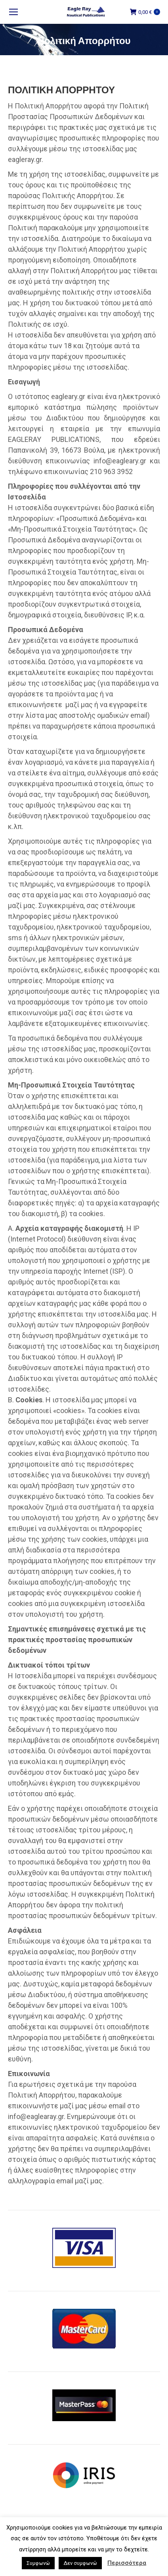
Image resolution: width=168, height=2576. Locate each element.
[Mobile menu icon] (13, 11)
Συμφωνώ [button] (38, 2563)
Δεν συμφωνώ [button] (80, 2563)
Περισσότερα (126, 2562)
